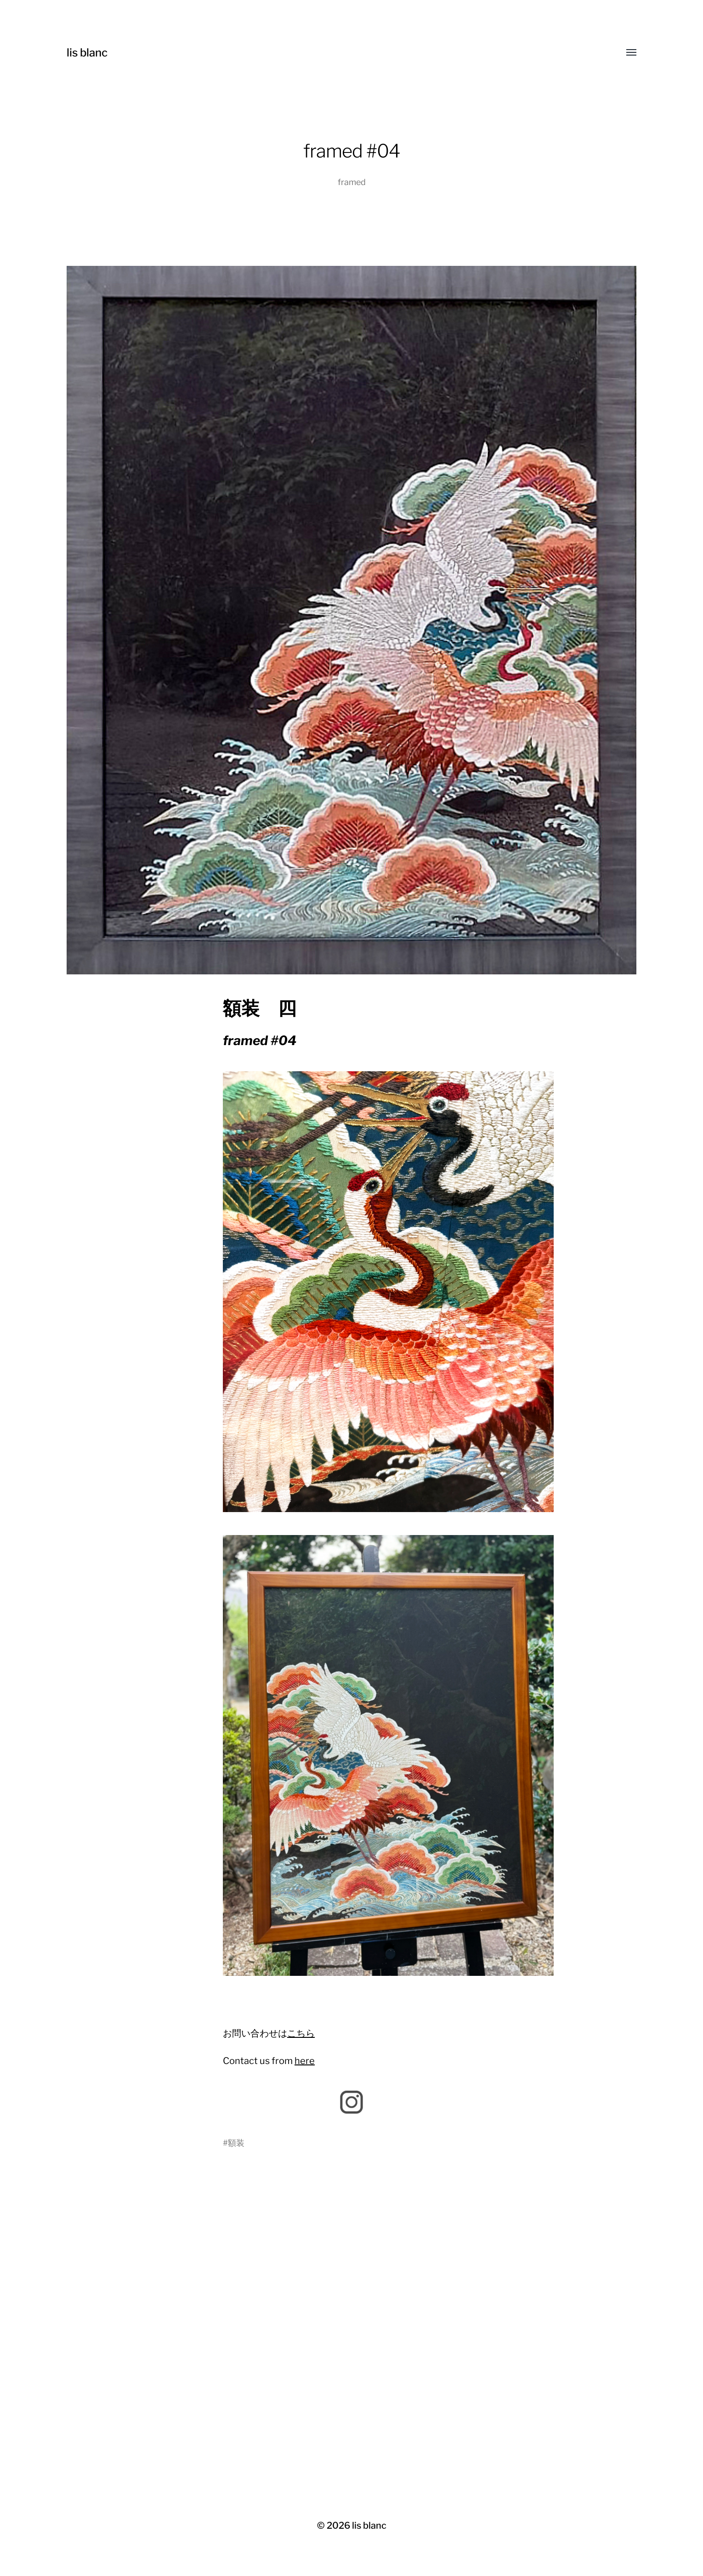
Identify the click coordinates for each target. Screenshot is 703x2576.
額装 (236, 2143)
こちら (301, 2033)
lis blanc (87, 52)
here (305, 2060)
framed (352, 182)
